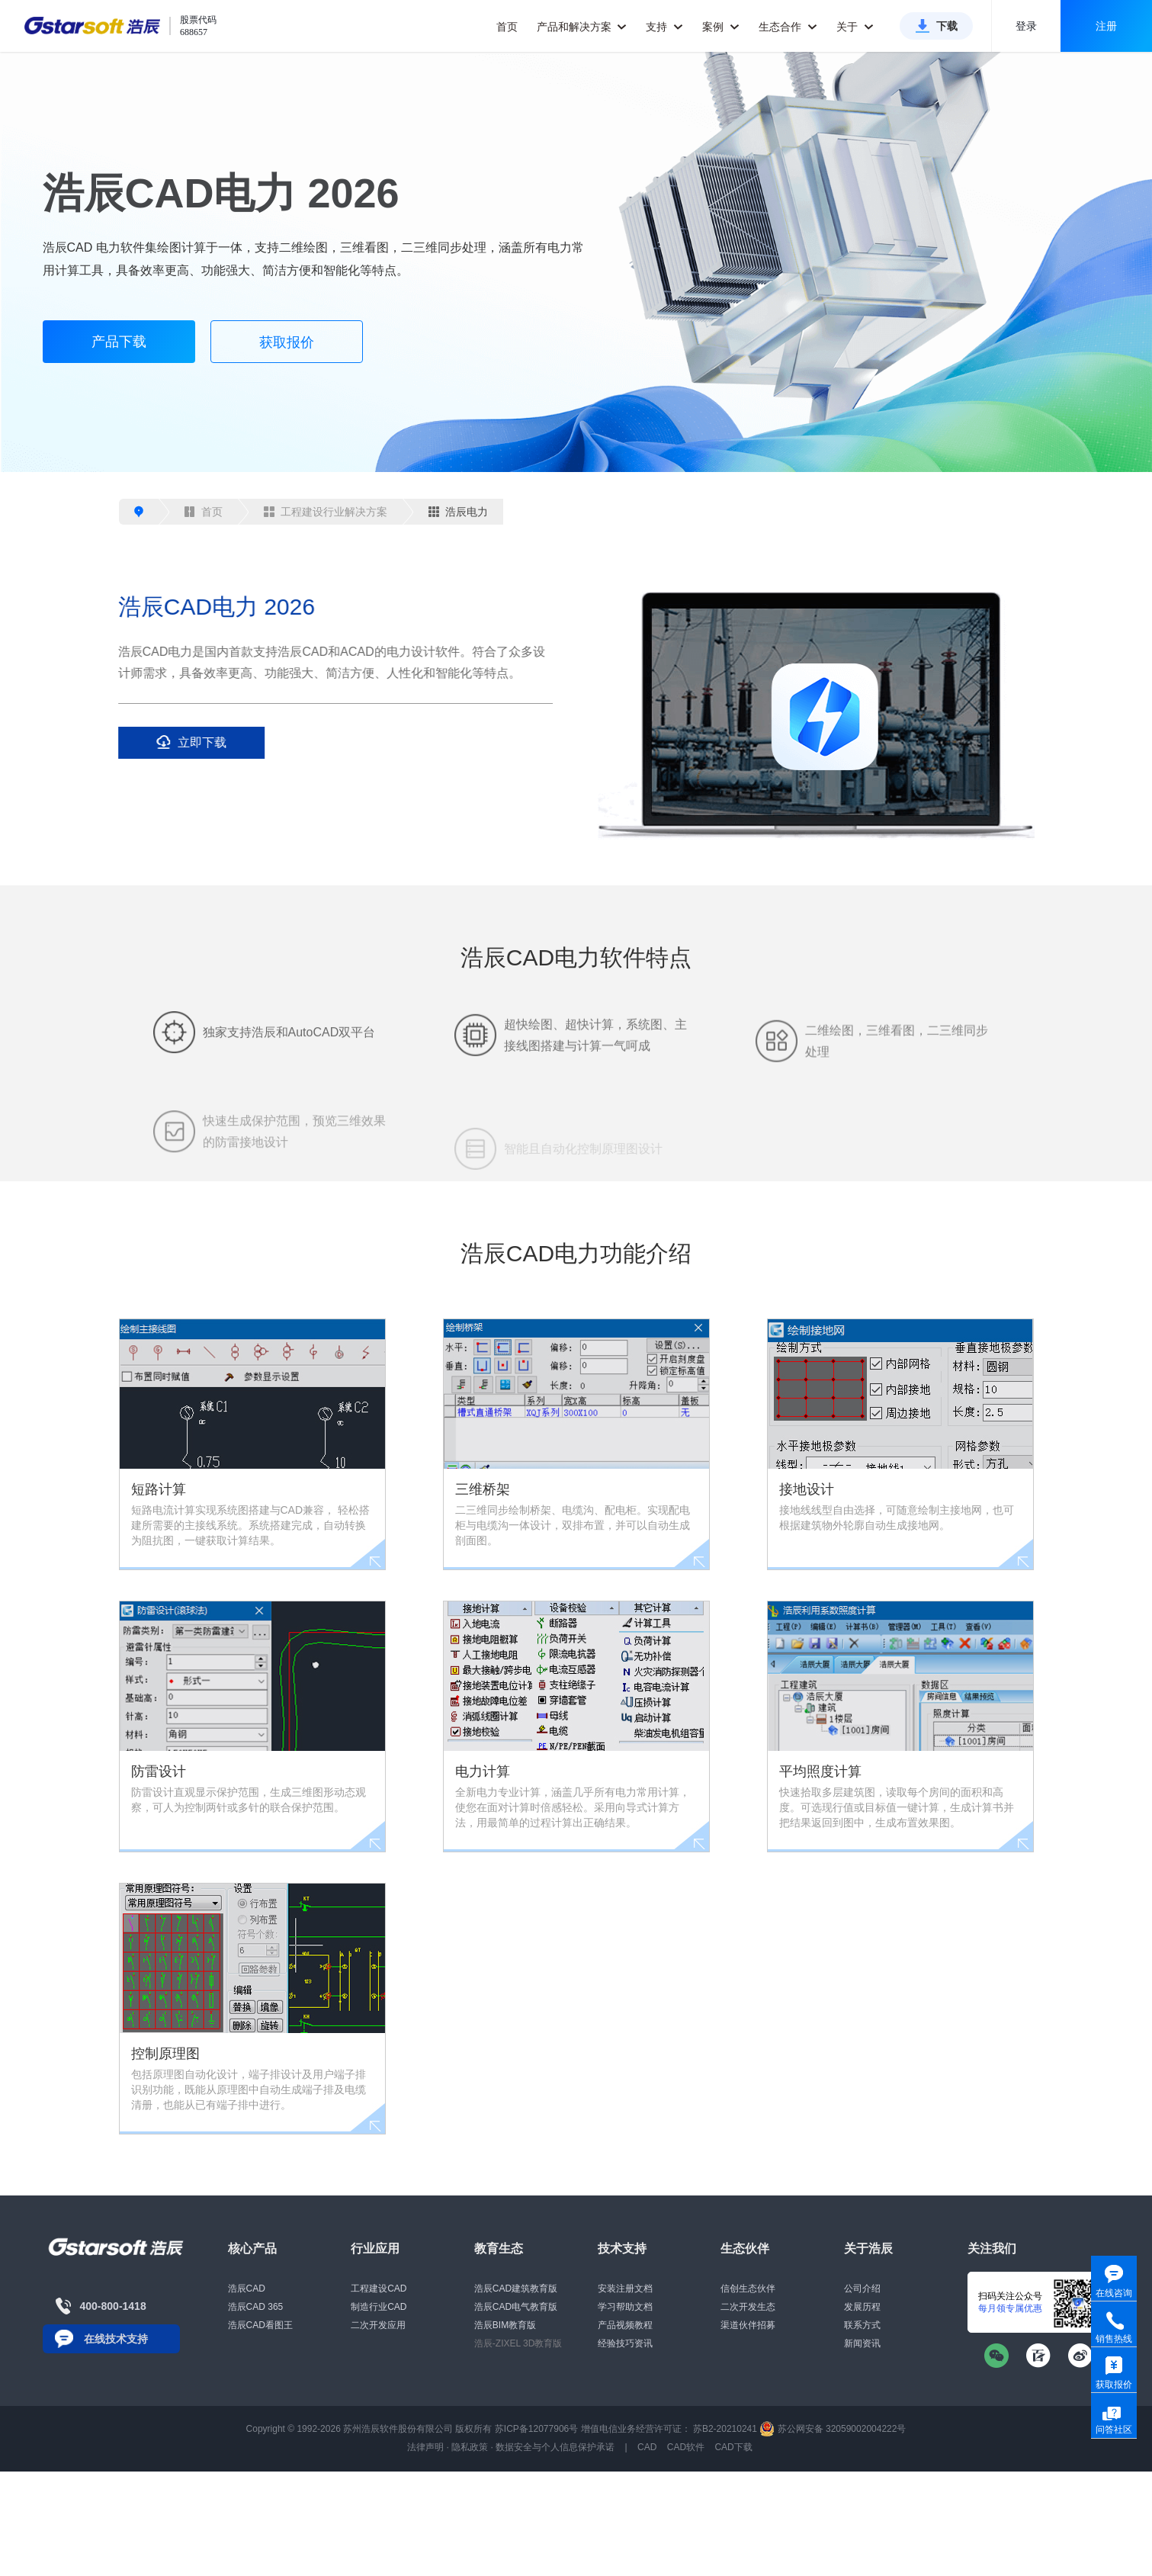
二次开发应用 (378, 2325)
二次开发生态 (747, 2306)
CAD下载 (733, 2447)
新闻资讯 (862, 2343)
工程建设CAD (378, 2288)
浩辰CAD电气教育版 (515, 2306)
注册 (1106, 26)
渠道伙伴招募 (747, 2325)
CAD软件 (685, 2447)
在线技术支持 (116, 2339)
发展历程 (862, 2306)
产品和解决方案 (582, 27)
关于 (855, 27)
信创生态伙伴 (747, 2288)
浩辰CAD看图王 (260, 2325)
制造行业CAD (378, 2306)
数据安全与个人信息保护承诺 (555, 2447)
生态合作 (788, 27)
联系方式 (862, 2325)
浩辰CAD (246, 2288)
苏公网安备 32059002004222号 (832, 2428)
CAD (646, 2447)
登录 (1026, 26)
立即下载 (178, 742)
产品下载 (118, 341)
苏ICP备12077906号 (536, 2428)
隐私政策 (469, 2447)
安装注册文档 (625, 2288)
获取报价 (286, 342)
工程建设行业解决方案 (325, 512)
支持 (664, 27)
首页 (507, 27)
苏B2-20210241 (725, 2428)
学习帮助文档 (625, 2306)
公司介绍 (862, 2288)
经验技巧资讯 (625, 2343)
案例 (721, 27)
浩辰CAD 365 (256, 2306)
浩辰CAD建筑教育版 (515, 2288)
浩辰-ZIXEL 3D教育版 (518, 2343)
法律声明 (425, 2447)
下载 (947, 26)
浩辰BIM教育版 (505, 2325)
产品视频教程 (625, 2325)
